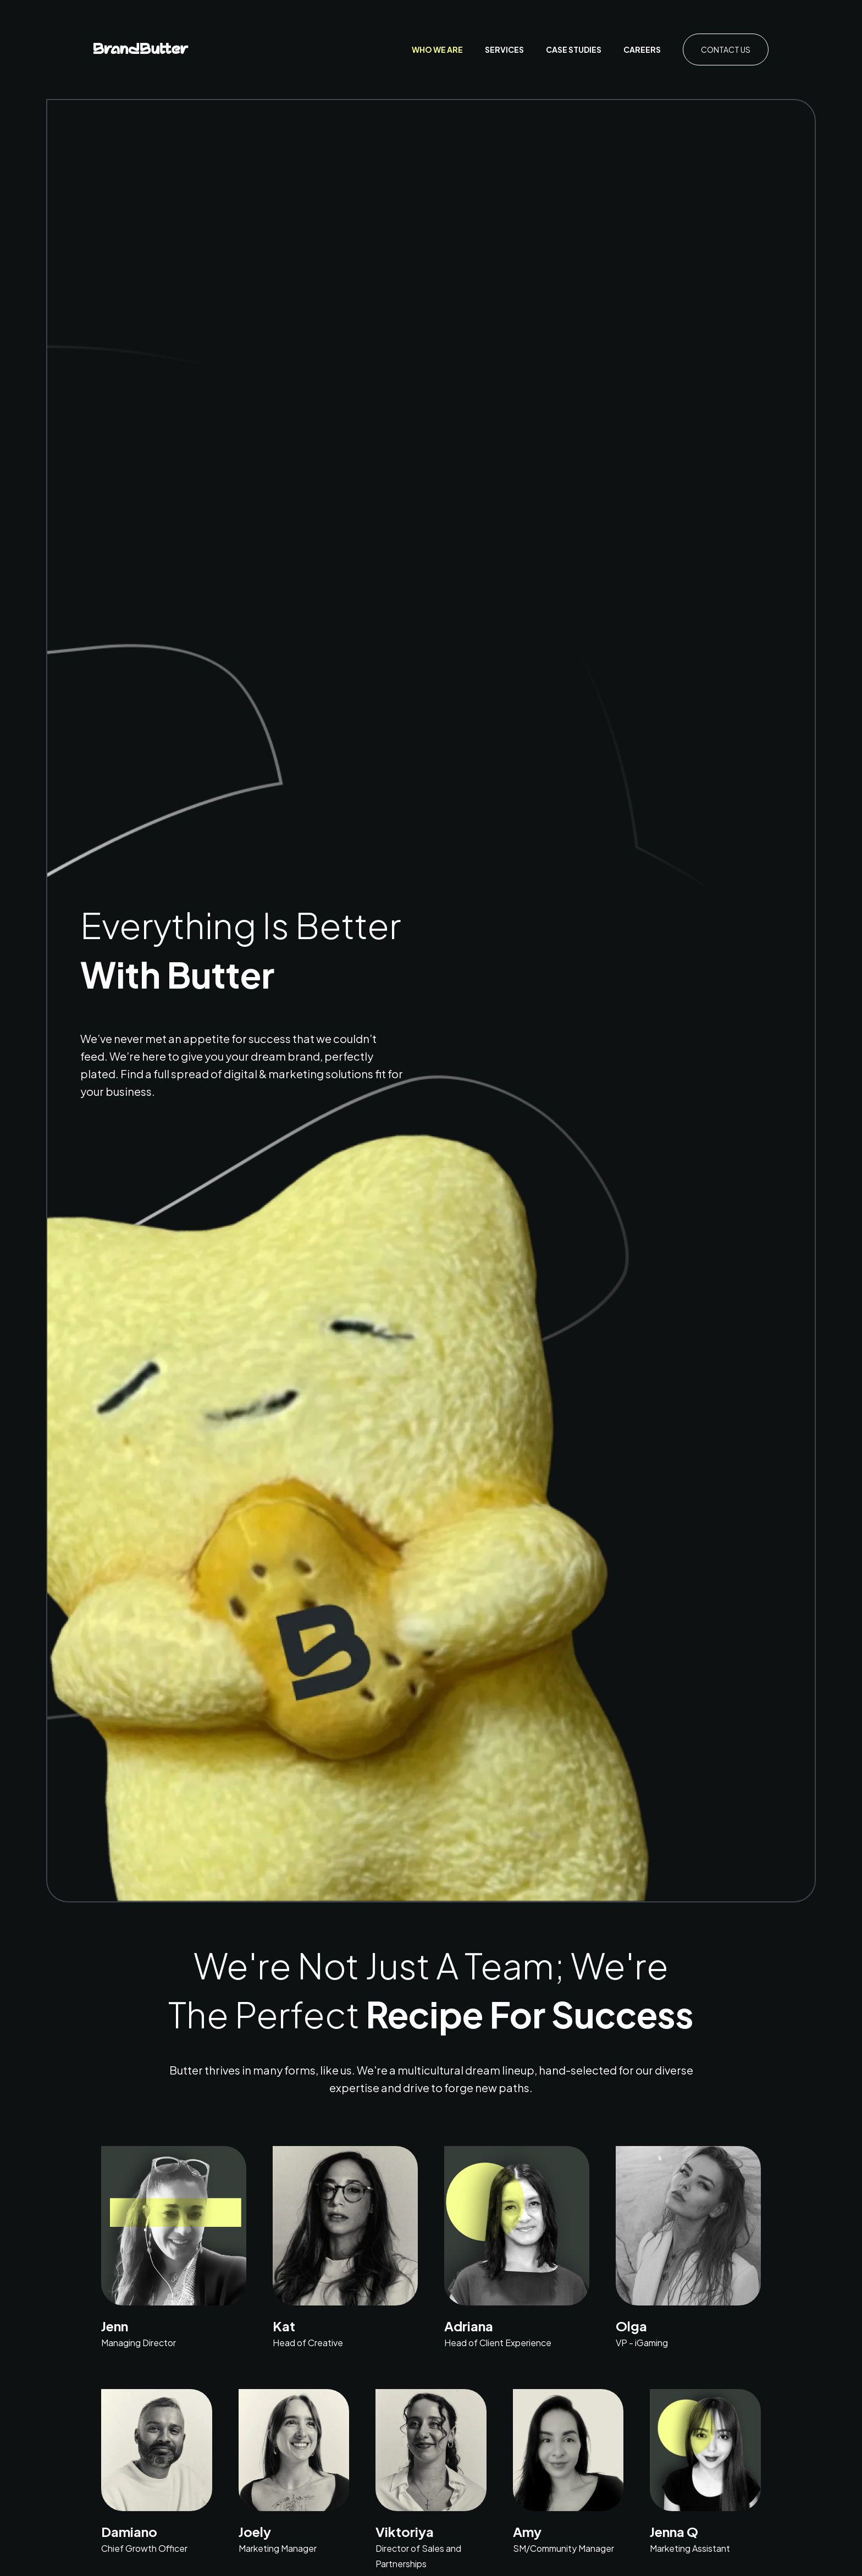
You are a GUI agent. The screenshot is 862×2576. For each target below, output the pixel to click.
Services (504, 49)
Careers (642, 49)
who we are (437, 49)
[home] (141, 50)
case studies (573, 49)
